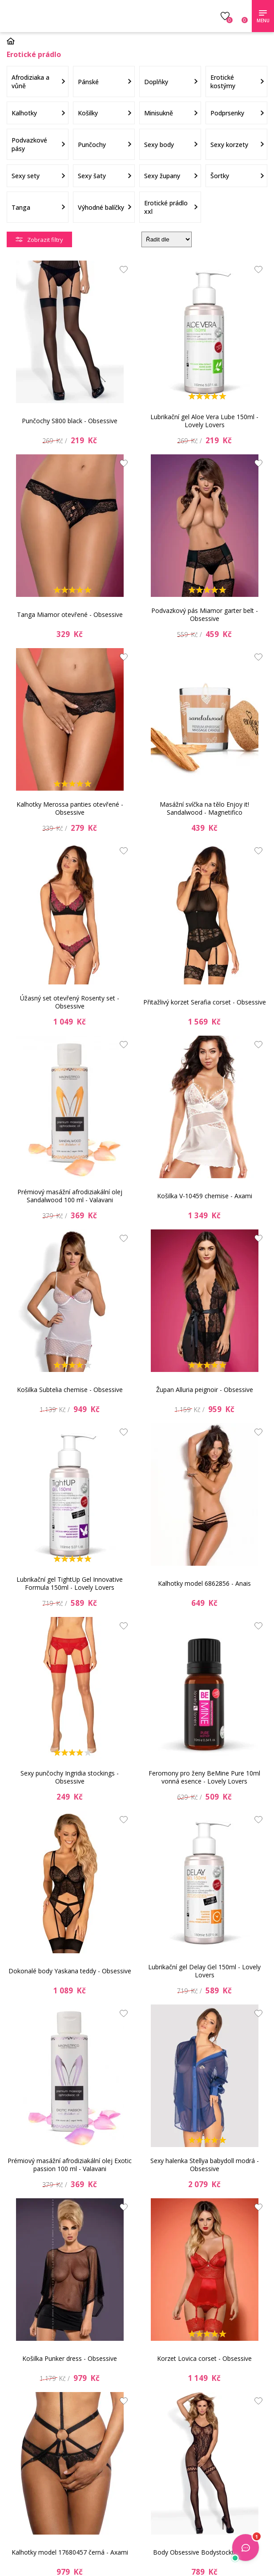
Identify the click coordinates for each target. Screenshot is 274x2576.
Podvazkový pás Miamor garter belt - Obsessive (204, 614)
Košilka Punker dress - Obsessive (69, 2358)
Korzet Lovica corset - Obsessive (204, 2358)
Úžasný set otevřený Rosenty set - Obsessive (69, 1002)
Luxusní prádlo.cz (70, 16)
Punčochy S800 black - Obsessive (69, 420)
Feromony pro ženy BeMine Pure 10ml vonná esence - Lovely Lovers (204, 1777)
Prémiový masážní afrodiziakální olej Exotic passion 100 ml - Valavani (70, 2164)
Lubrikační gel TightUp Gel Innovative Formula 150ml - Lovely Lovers (69, 1583)
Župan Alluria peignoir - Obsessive (204, 1389)
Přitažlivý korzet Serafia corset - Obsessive (204, 1002)
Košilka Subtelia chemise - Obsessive (70, 1389)
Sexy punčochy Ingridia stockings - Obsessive (69, 1777)
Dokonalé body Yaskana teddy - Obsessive (69, 1971)
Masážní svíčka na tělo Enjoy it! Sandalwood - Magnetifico (204, 808)
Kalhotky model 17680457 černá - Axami (70, 2552)
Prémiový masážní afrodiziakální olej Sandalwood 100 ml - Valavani (69, 1196)
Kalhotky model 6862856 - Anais (204, 1583)
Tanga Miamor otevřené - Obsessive (70, 614)
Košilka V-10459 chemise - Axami (204, 1196)
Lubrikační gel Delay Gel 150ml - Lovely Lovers (204, 1971)
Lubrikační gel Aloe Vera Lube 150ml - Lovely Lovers (204, 420)
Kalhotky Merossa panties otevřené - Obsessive (69, 808)
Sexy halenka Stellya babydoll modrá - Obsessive (204, 2164)
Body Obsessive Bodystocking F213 (204, 2552)
